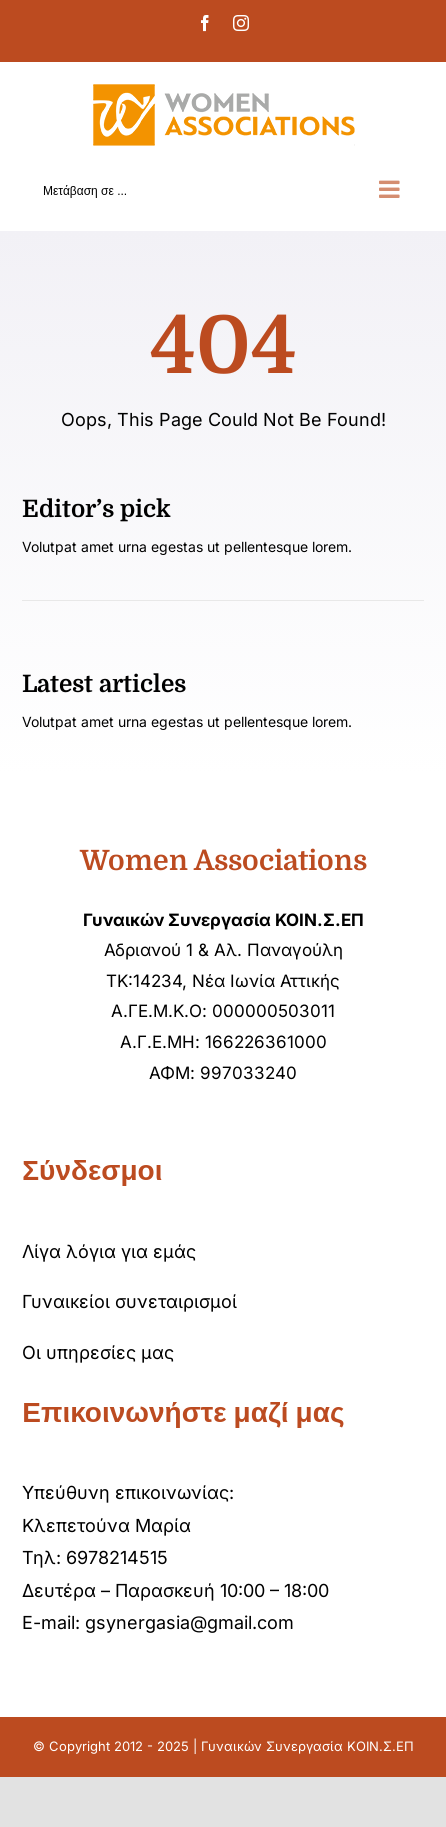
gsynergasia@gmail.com (189, 1622)
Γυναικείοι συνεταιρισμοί (129, 1301)
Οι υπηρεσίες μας (98, 1352)
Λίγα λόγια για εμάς (109, 1251)
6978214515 (117, 1557)
